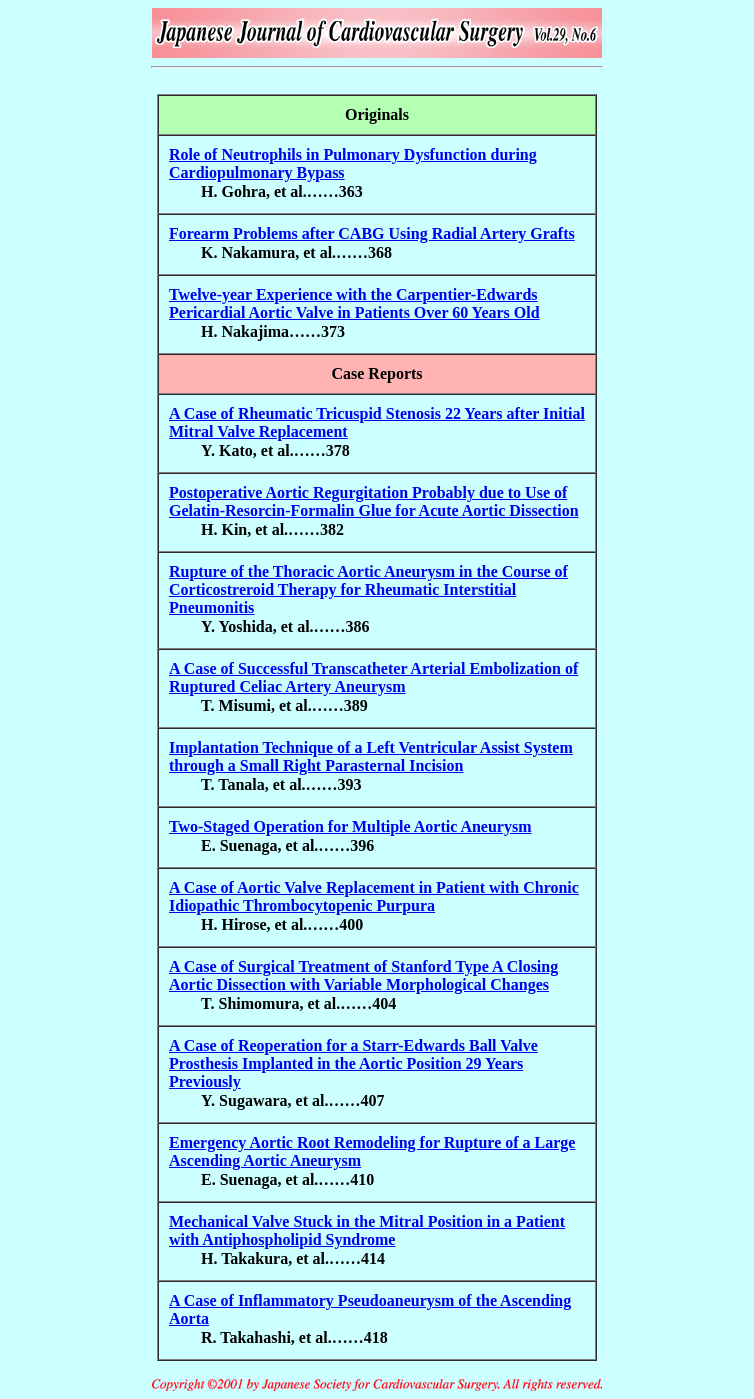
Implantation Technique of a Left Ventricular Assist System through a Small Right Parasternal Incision (371, 756)
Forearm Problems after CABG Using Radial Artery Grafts (372, 233)
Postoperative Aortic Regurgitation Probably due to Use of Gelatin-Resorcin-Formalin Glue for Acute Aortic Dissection (374, 501)
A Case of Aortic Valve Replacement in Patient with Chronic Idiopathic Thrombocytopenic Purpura (374, 896)
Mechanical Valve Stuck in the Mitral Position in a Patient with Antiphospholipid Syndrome (367, 1230)
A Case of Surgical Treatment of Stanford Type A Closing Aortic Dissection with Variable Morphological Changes (363, 975)
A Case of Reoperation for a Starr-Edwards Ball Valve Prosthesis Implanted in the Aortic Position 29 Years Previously (353, 1063)
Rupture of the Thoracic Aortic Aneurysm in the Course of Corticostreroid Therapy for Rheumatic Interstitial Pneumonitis (368, 589)
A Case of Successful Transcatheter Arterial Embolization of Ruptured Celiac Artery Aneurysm (373, 677)
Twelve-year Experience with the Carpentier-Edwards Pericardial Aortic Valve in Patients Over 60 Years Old (354, 303)
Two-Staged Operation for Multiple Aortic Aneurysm (350, 826)
